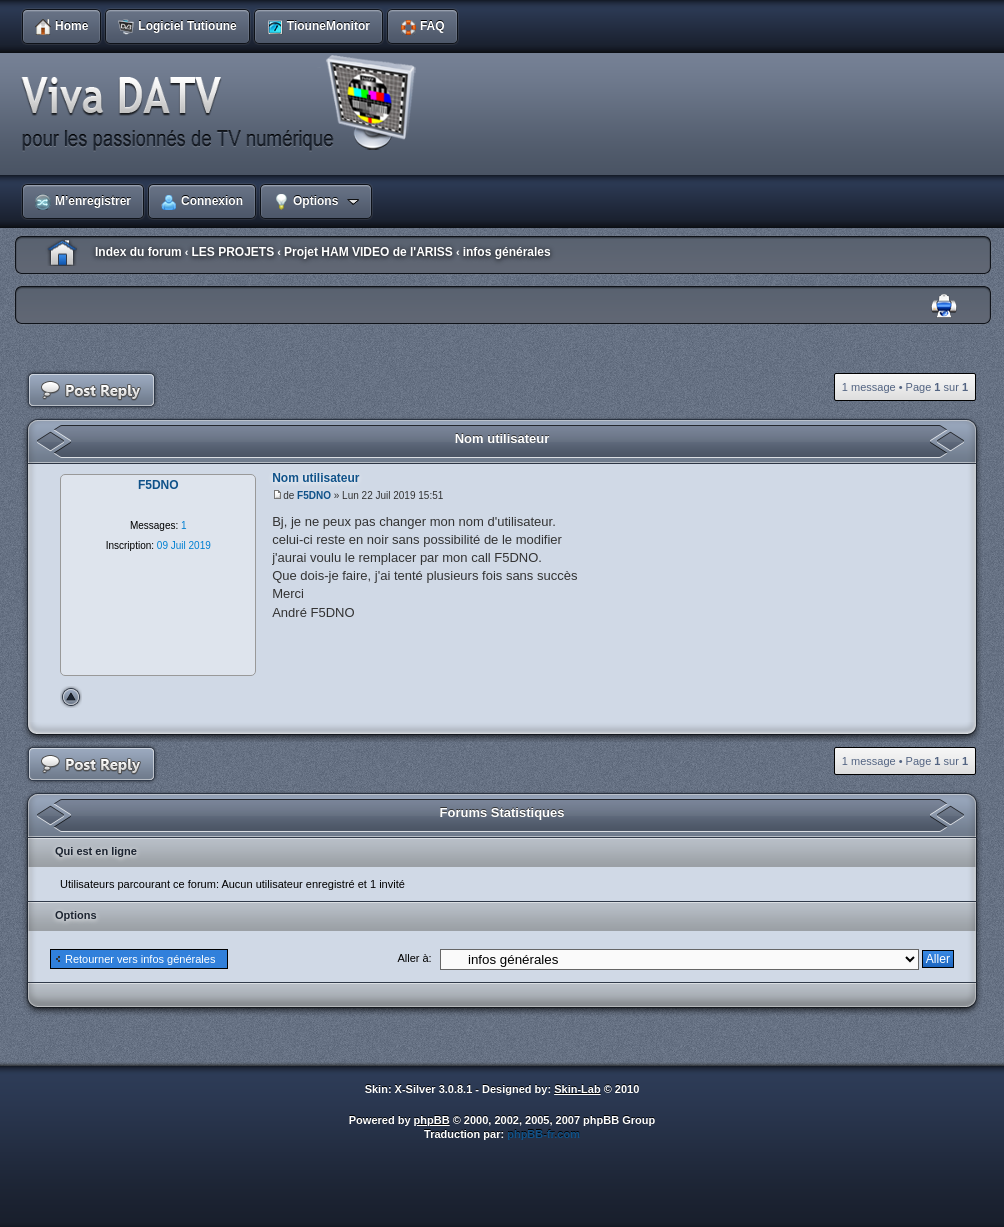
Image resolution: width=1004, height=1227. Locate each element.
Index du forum (138, 252)
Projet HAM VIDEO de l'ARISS (368, 252)
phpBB (432, 1120)
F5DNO (314, 495)
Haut (71, 697)
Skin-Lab (577, 1089)
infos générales (507, 252)
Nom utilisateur (502, 438)
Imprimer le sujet (944, 306)
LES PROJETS (232, 252)
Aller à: (414, 958)
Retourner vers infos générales (140, 959)
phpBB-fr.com (543, 1134)
